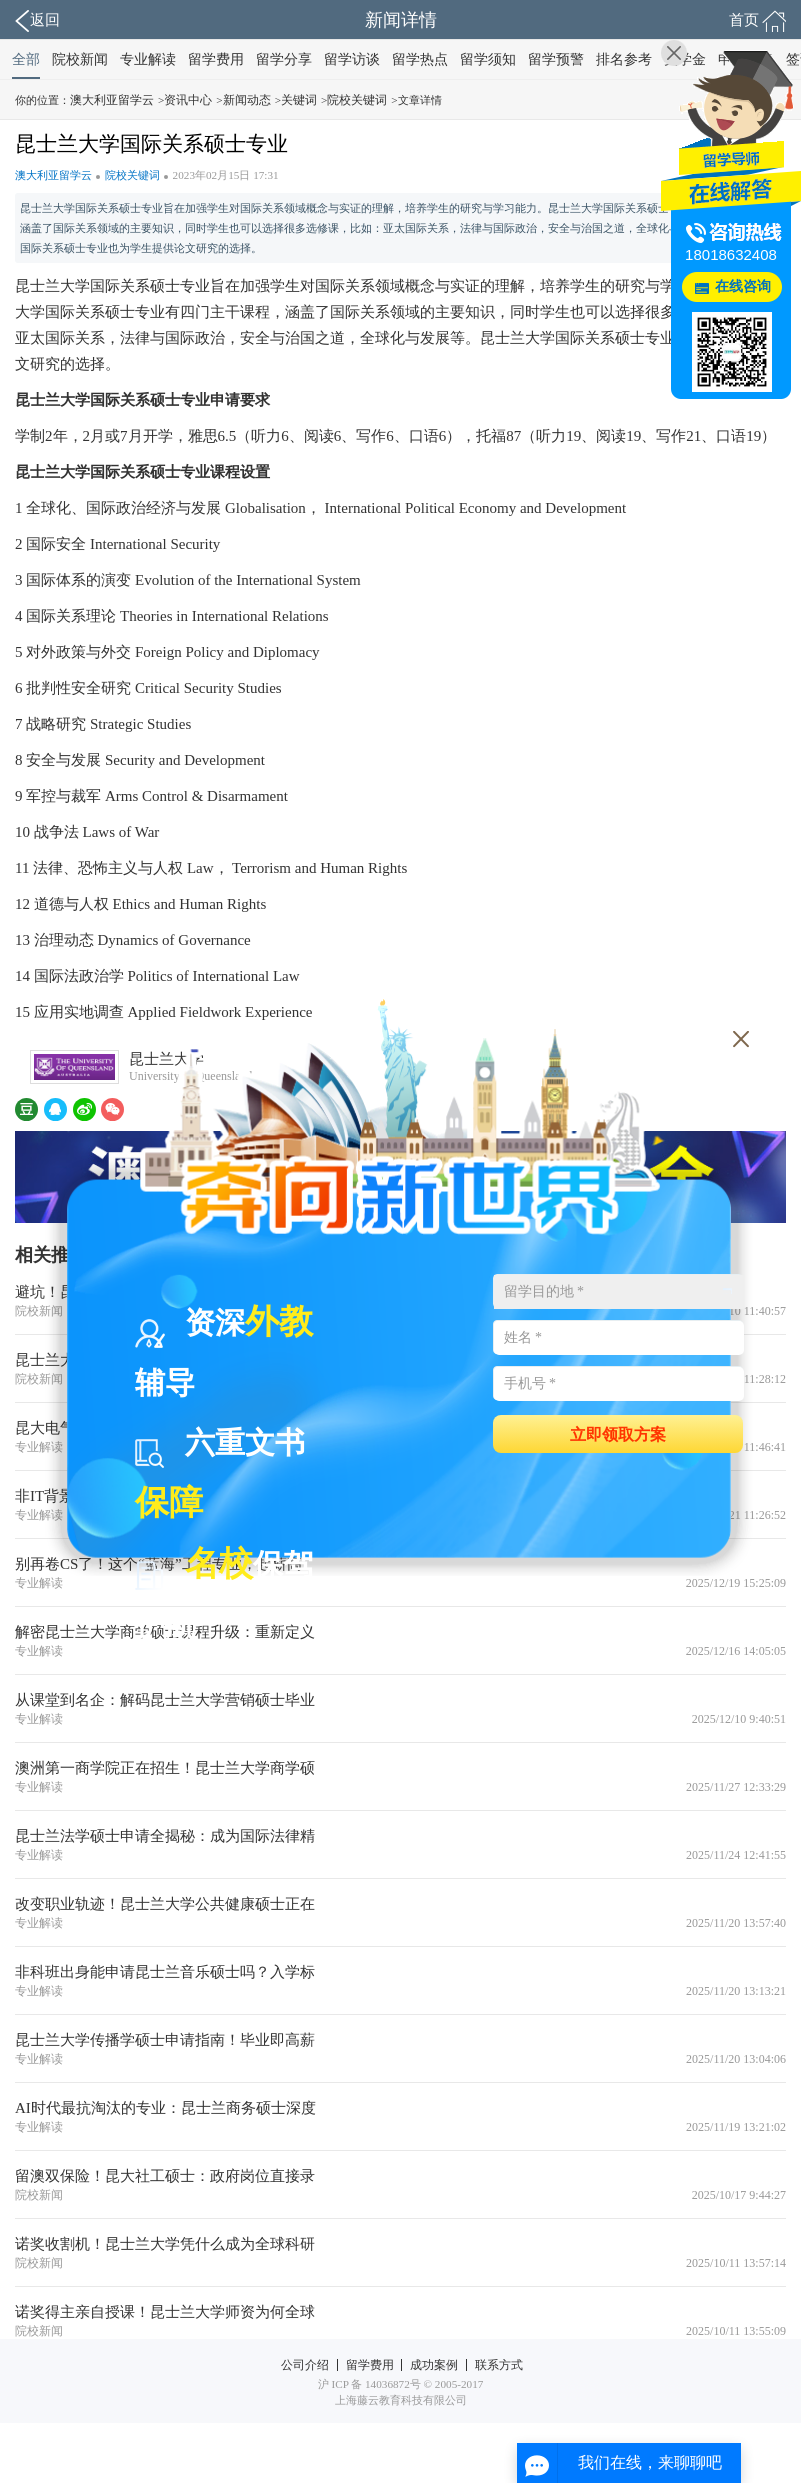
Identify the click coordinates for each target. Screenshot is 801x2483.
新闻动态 (247, 100)
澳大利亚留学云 (112, 100)
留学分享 (284, 59)
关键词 (299, 100)
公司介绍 (305, 2365)
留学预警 (556, 59)
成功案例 (434, 2365)
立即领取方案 (618, 1433)
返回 (37, 21)
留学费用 (216, 59)
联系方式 (499, 2365)
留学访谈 (352, 59)
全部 (26, 59)
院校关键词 (357, 100)
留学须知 (488, 59)
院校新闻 (80, 59)
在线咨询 (743, 286)
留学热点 (420, 59)
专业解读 (148, 59)
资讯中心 (188, 100)
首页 (757, 21)
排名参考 (624, 59)
